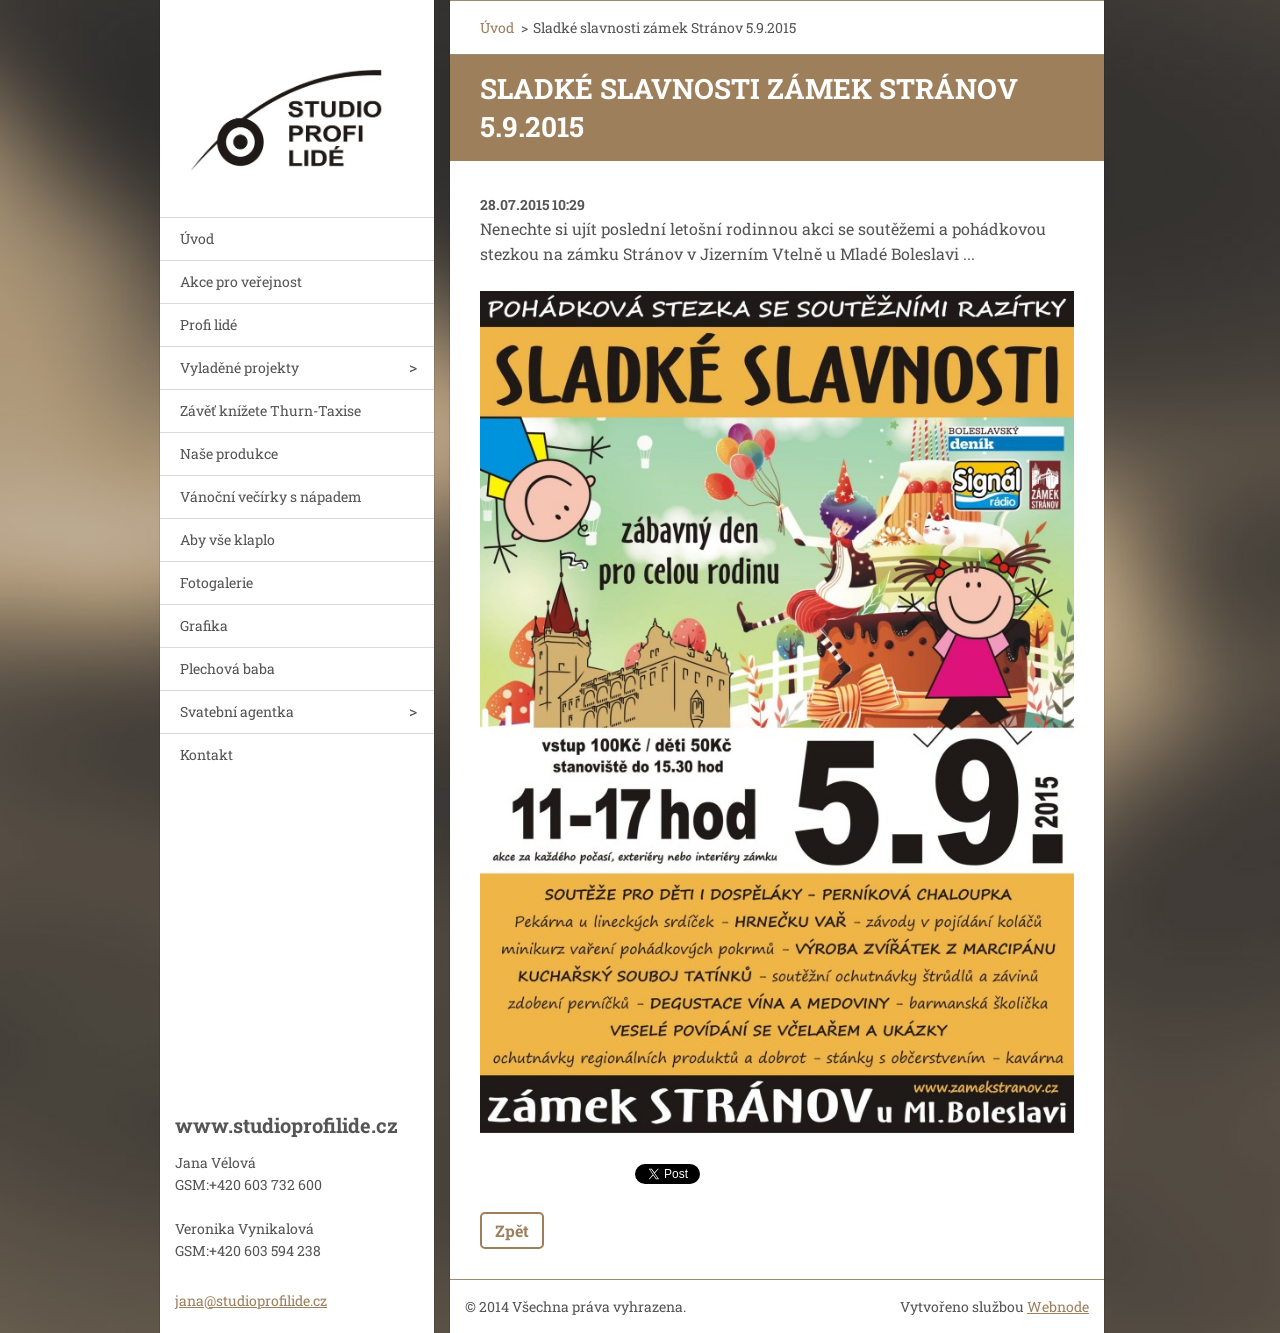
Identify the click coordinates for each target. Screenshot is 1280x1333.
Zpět (512, 1230)
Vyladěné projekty (239, 367)
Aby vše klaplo (227, 539)
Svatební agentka (237, 711)
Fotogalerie (216, 582)
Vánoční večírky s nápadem (271, 496)
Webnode (1058, 1306)
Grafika (204, 625)
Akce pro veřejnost (241, 281)
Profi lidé (208, 324)
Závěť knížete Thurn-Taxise (270, 410)
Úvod (197, 238)
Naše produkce (229, 453)
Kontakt (206, 754)
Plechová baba (227, 668)
